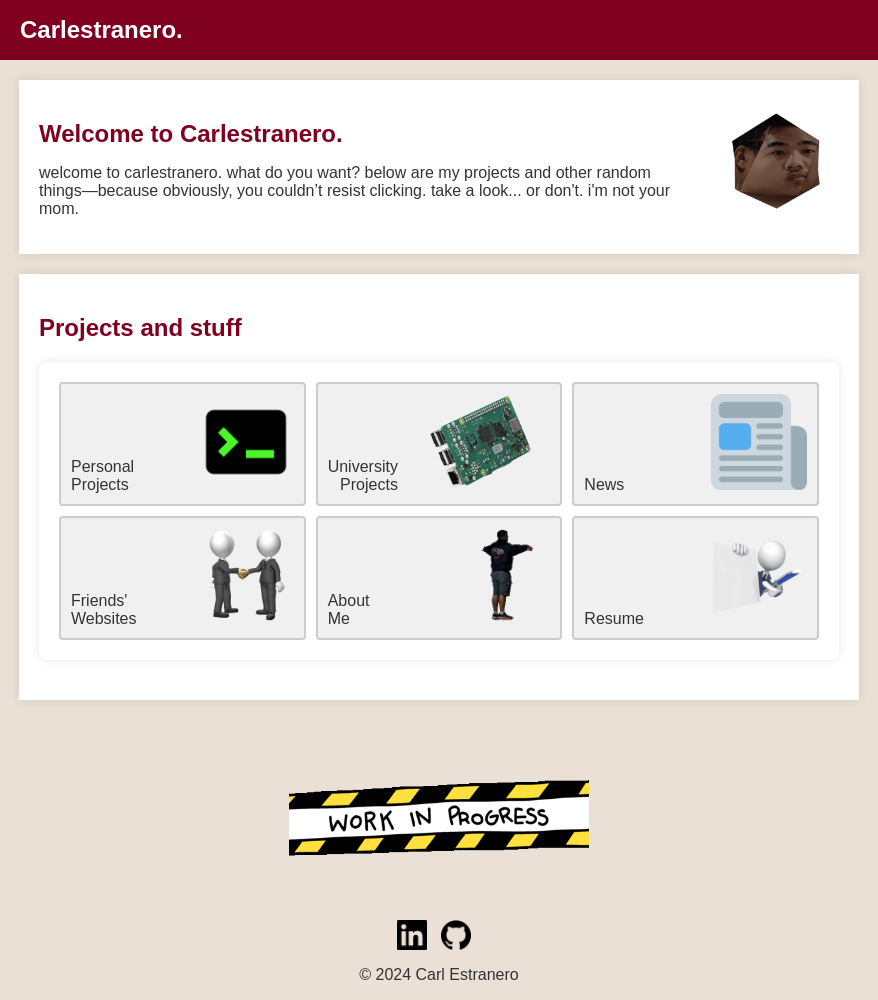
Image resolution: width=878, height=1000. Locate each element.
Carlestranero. (101, 29)
